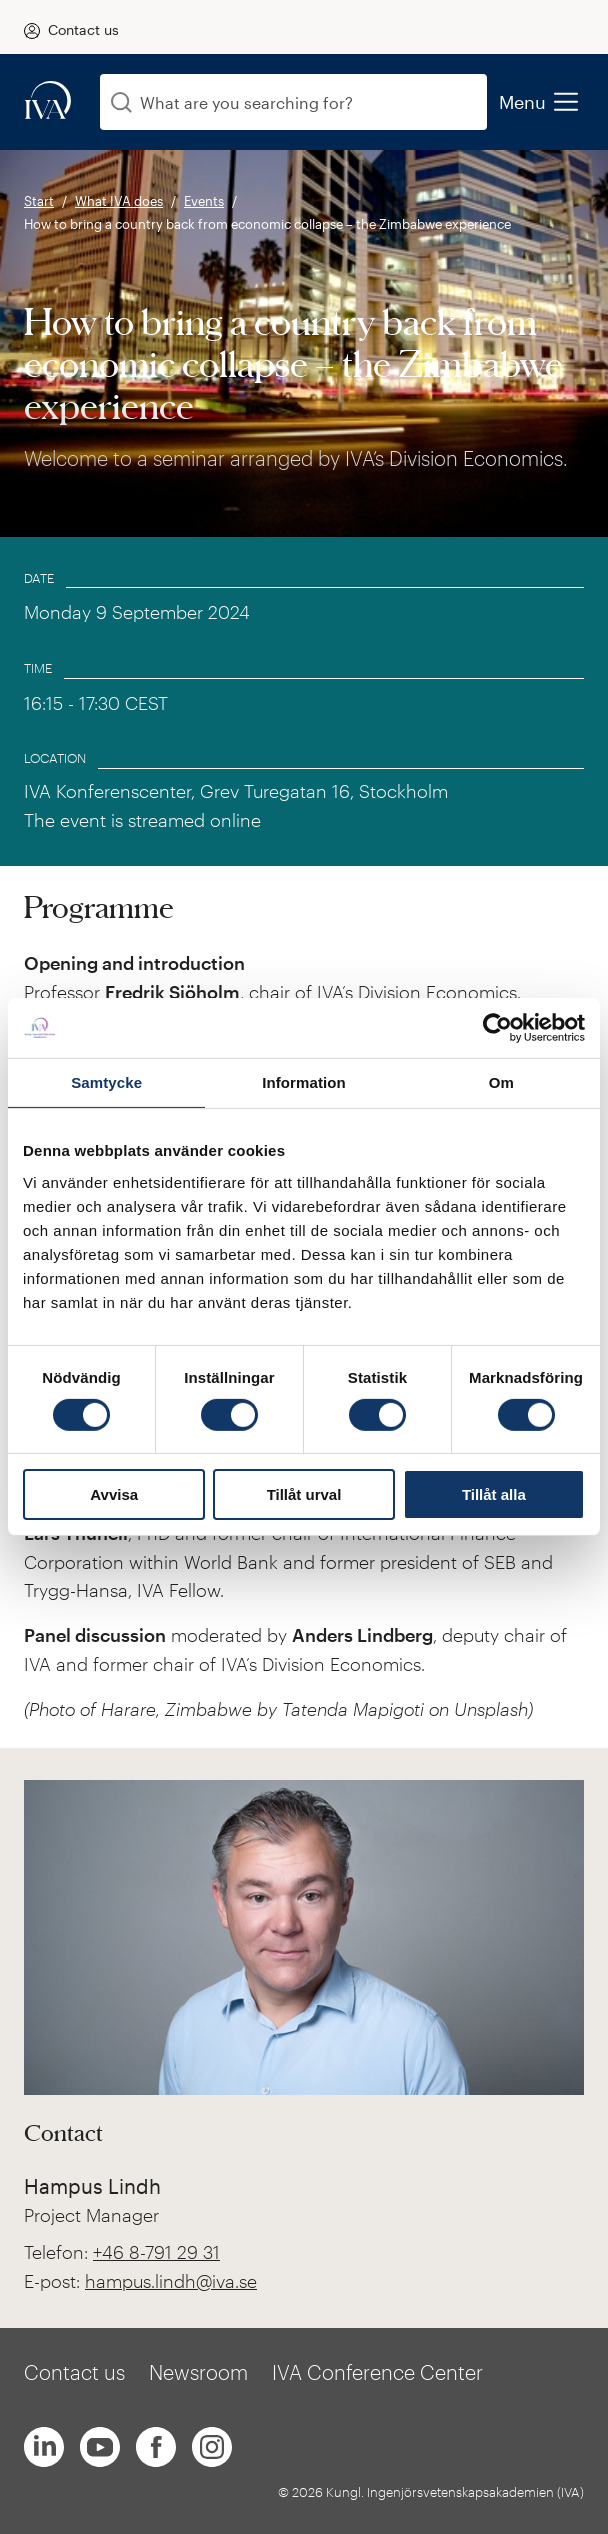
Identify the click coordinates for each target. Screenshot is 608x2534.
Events (204, 201)
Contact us (83, 29)
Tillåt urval (304, 1494)
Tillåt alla (494, 1494)
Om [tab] (501, 1082)
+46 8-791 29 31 (156, 2252)
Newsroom (198, 2372)
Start (39, 201)
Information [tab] (304, 1082)
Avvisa (114, 1494)
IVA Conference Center (377, 2372)
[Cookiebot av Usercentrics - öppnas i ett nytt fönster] (497, 1028)
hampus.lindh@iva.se (171, 2281)
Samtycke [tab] (106, 1082)
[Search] (121, 102)
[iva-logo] (48, 101)
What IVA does (119, 201)
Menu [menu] (538, 102)
